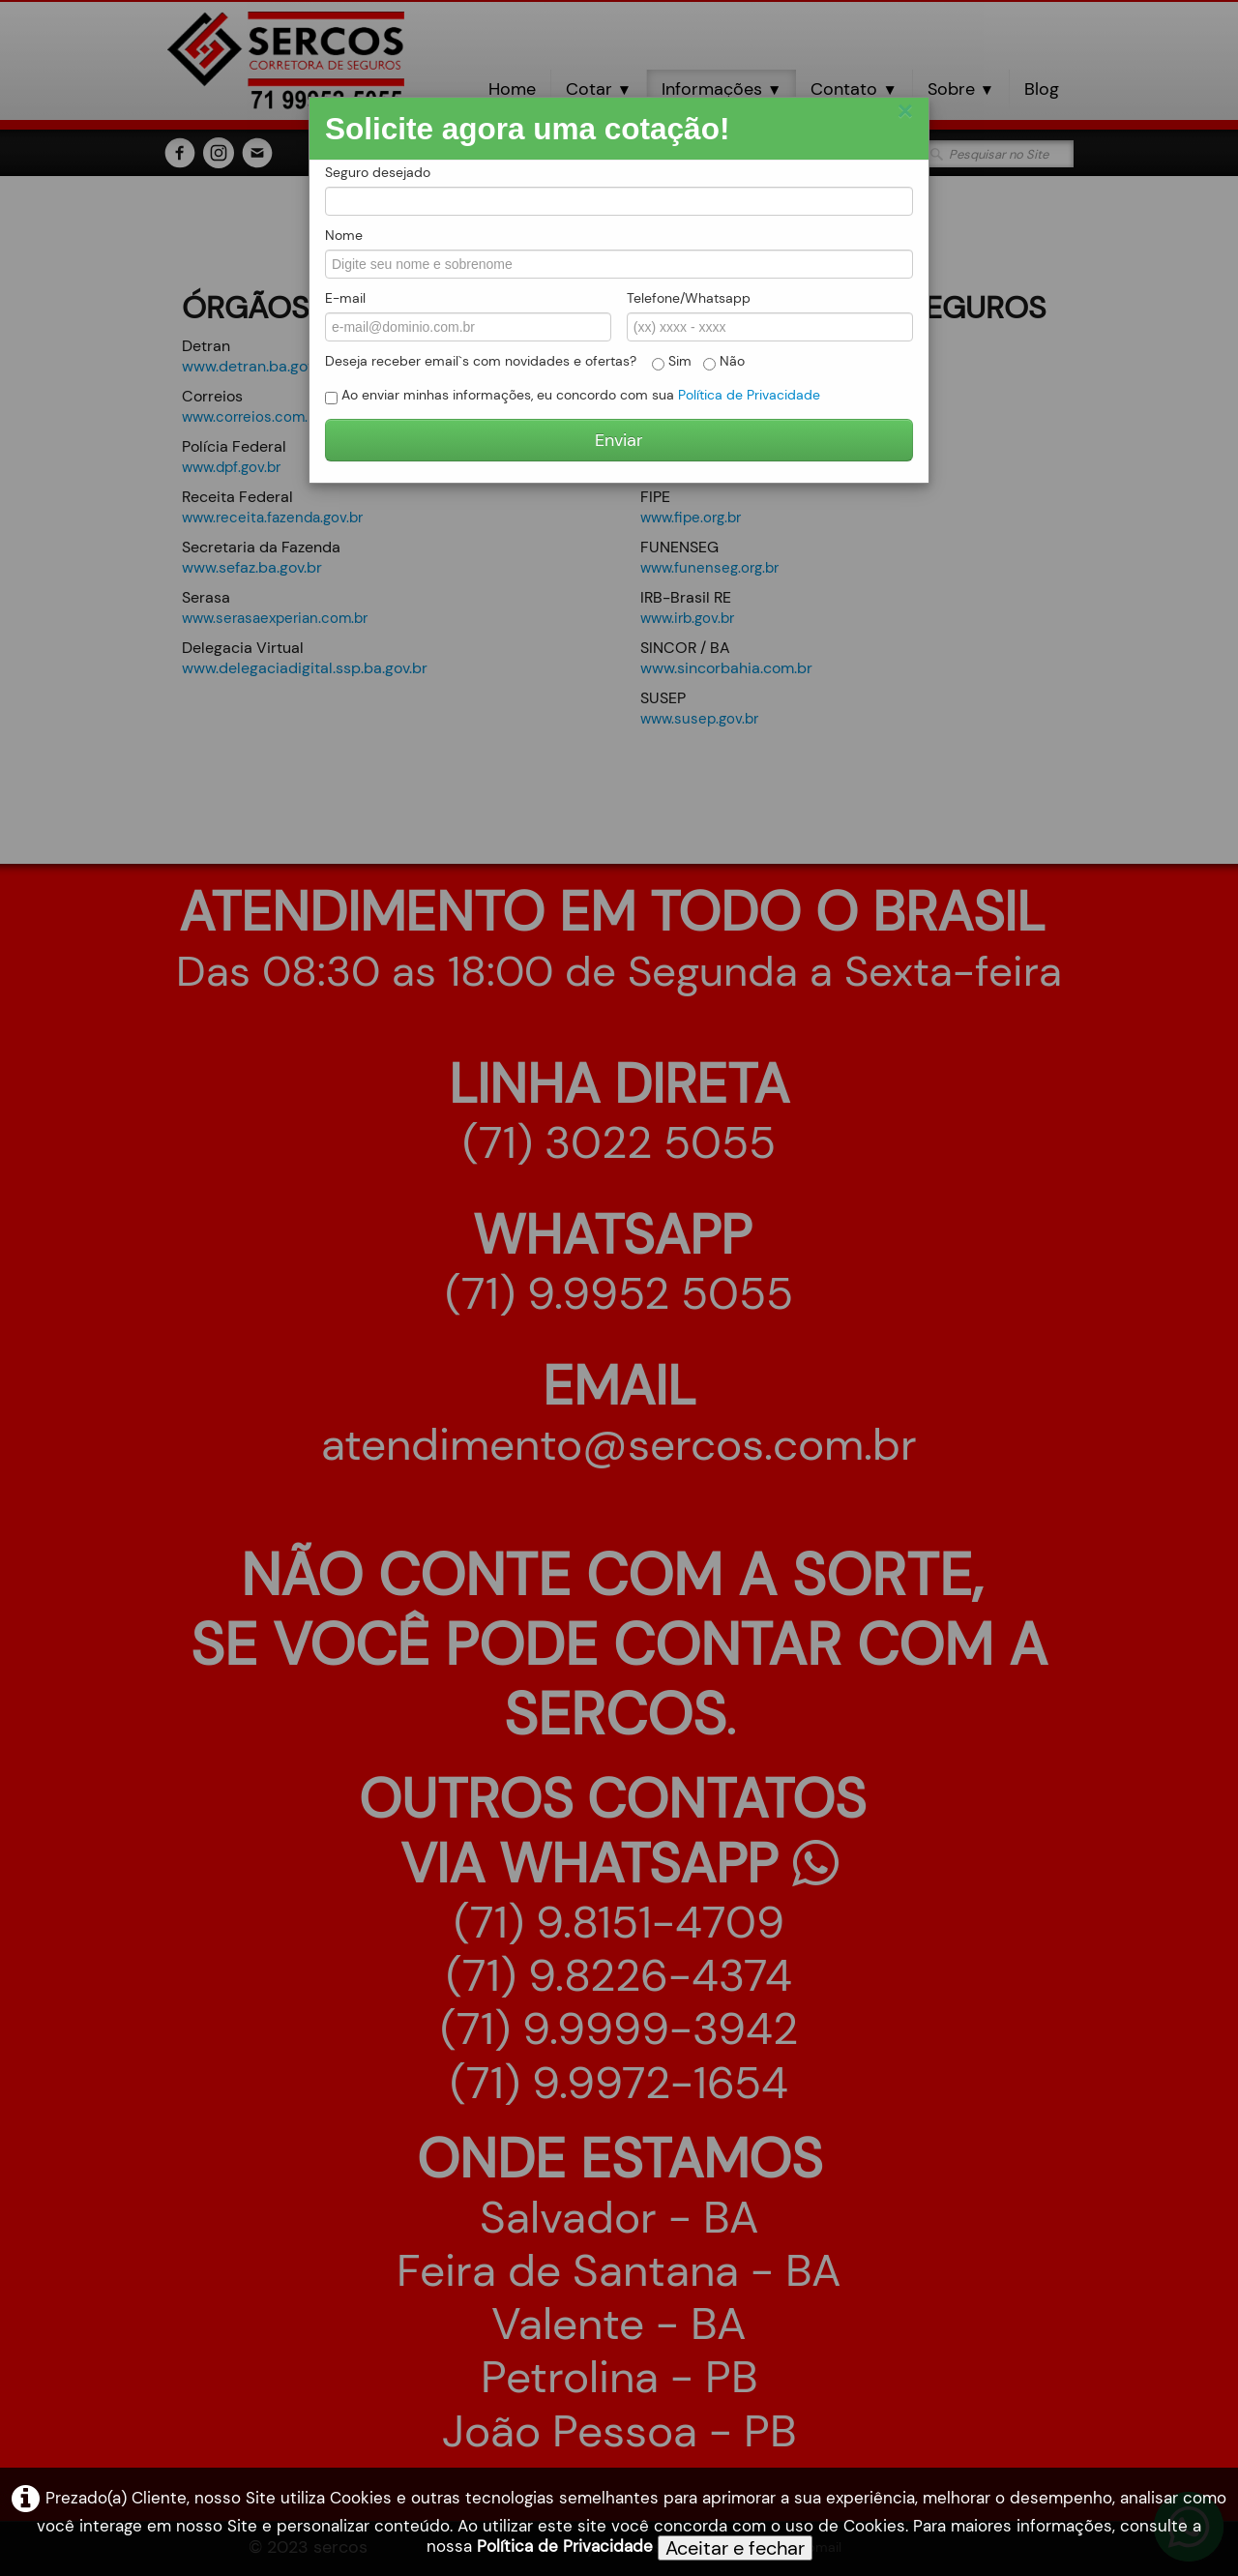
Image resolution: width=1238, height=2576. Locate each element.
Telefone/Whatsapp (689, 298)
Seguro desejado (377, 172)
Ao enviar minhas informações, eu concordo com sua (572, 395)
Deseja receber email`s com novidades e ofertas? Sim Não (535, 361)
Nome (344, 235)
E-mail (345, 298)
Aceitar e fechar (735, 2548)
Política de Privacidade (565, 2546)
